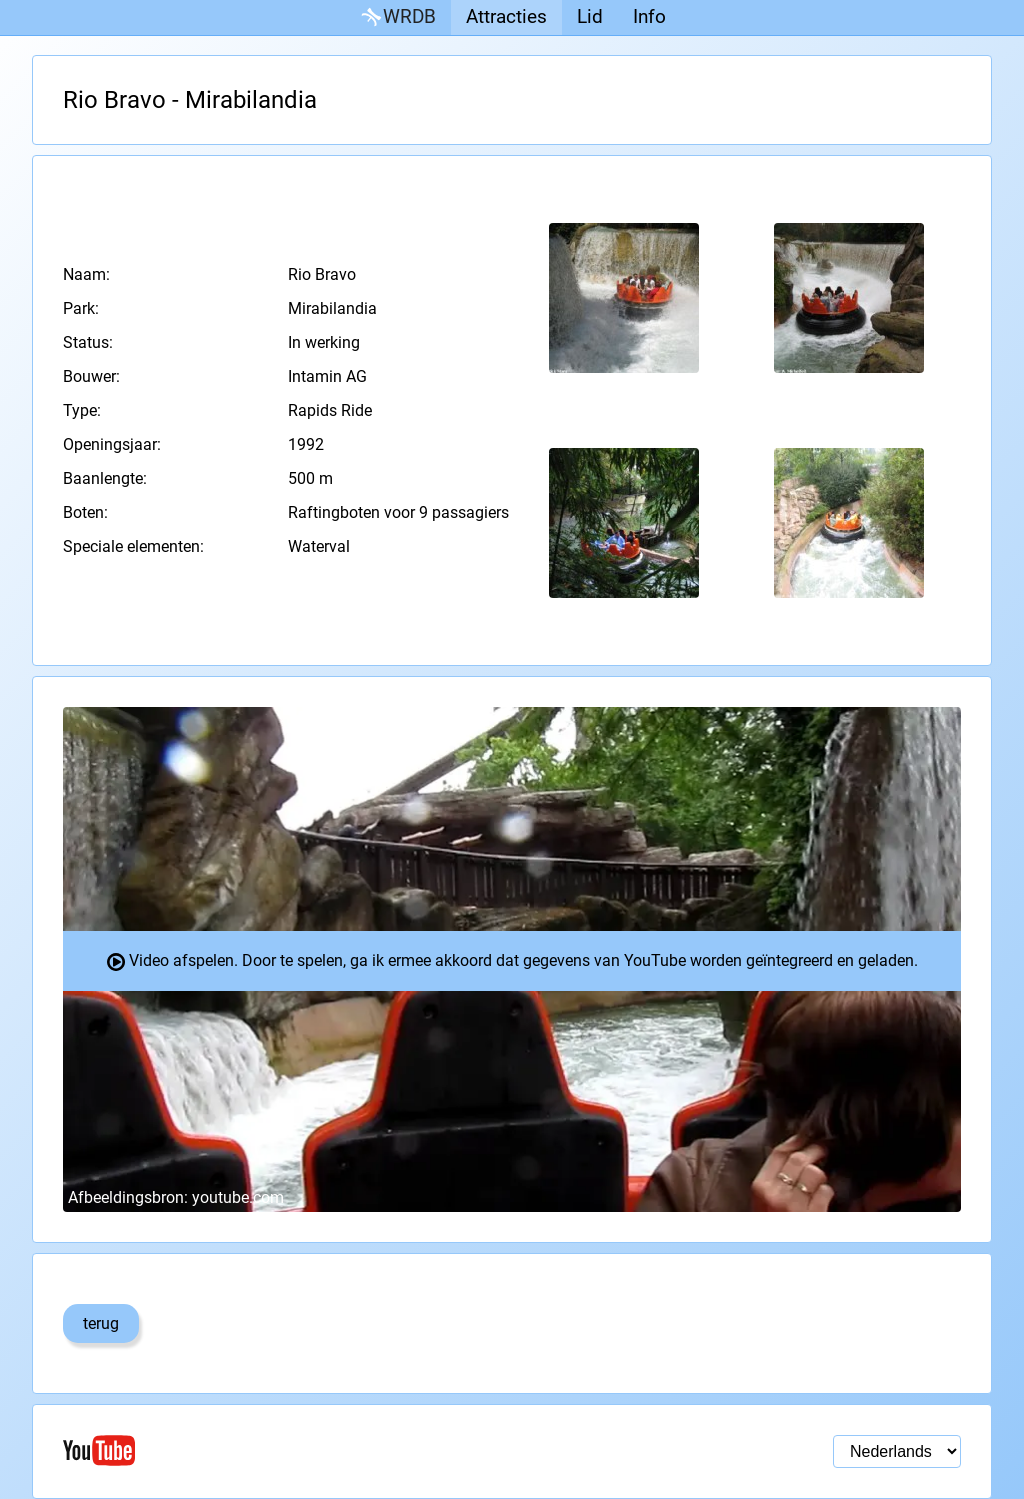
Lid (590, 16)
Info (649, 16)
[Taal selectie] (897, 1451)
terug (101, 1323)
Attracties (506, 16)
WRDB (397, 17)
